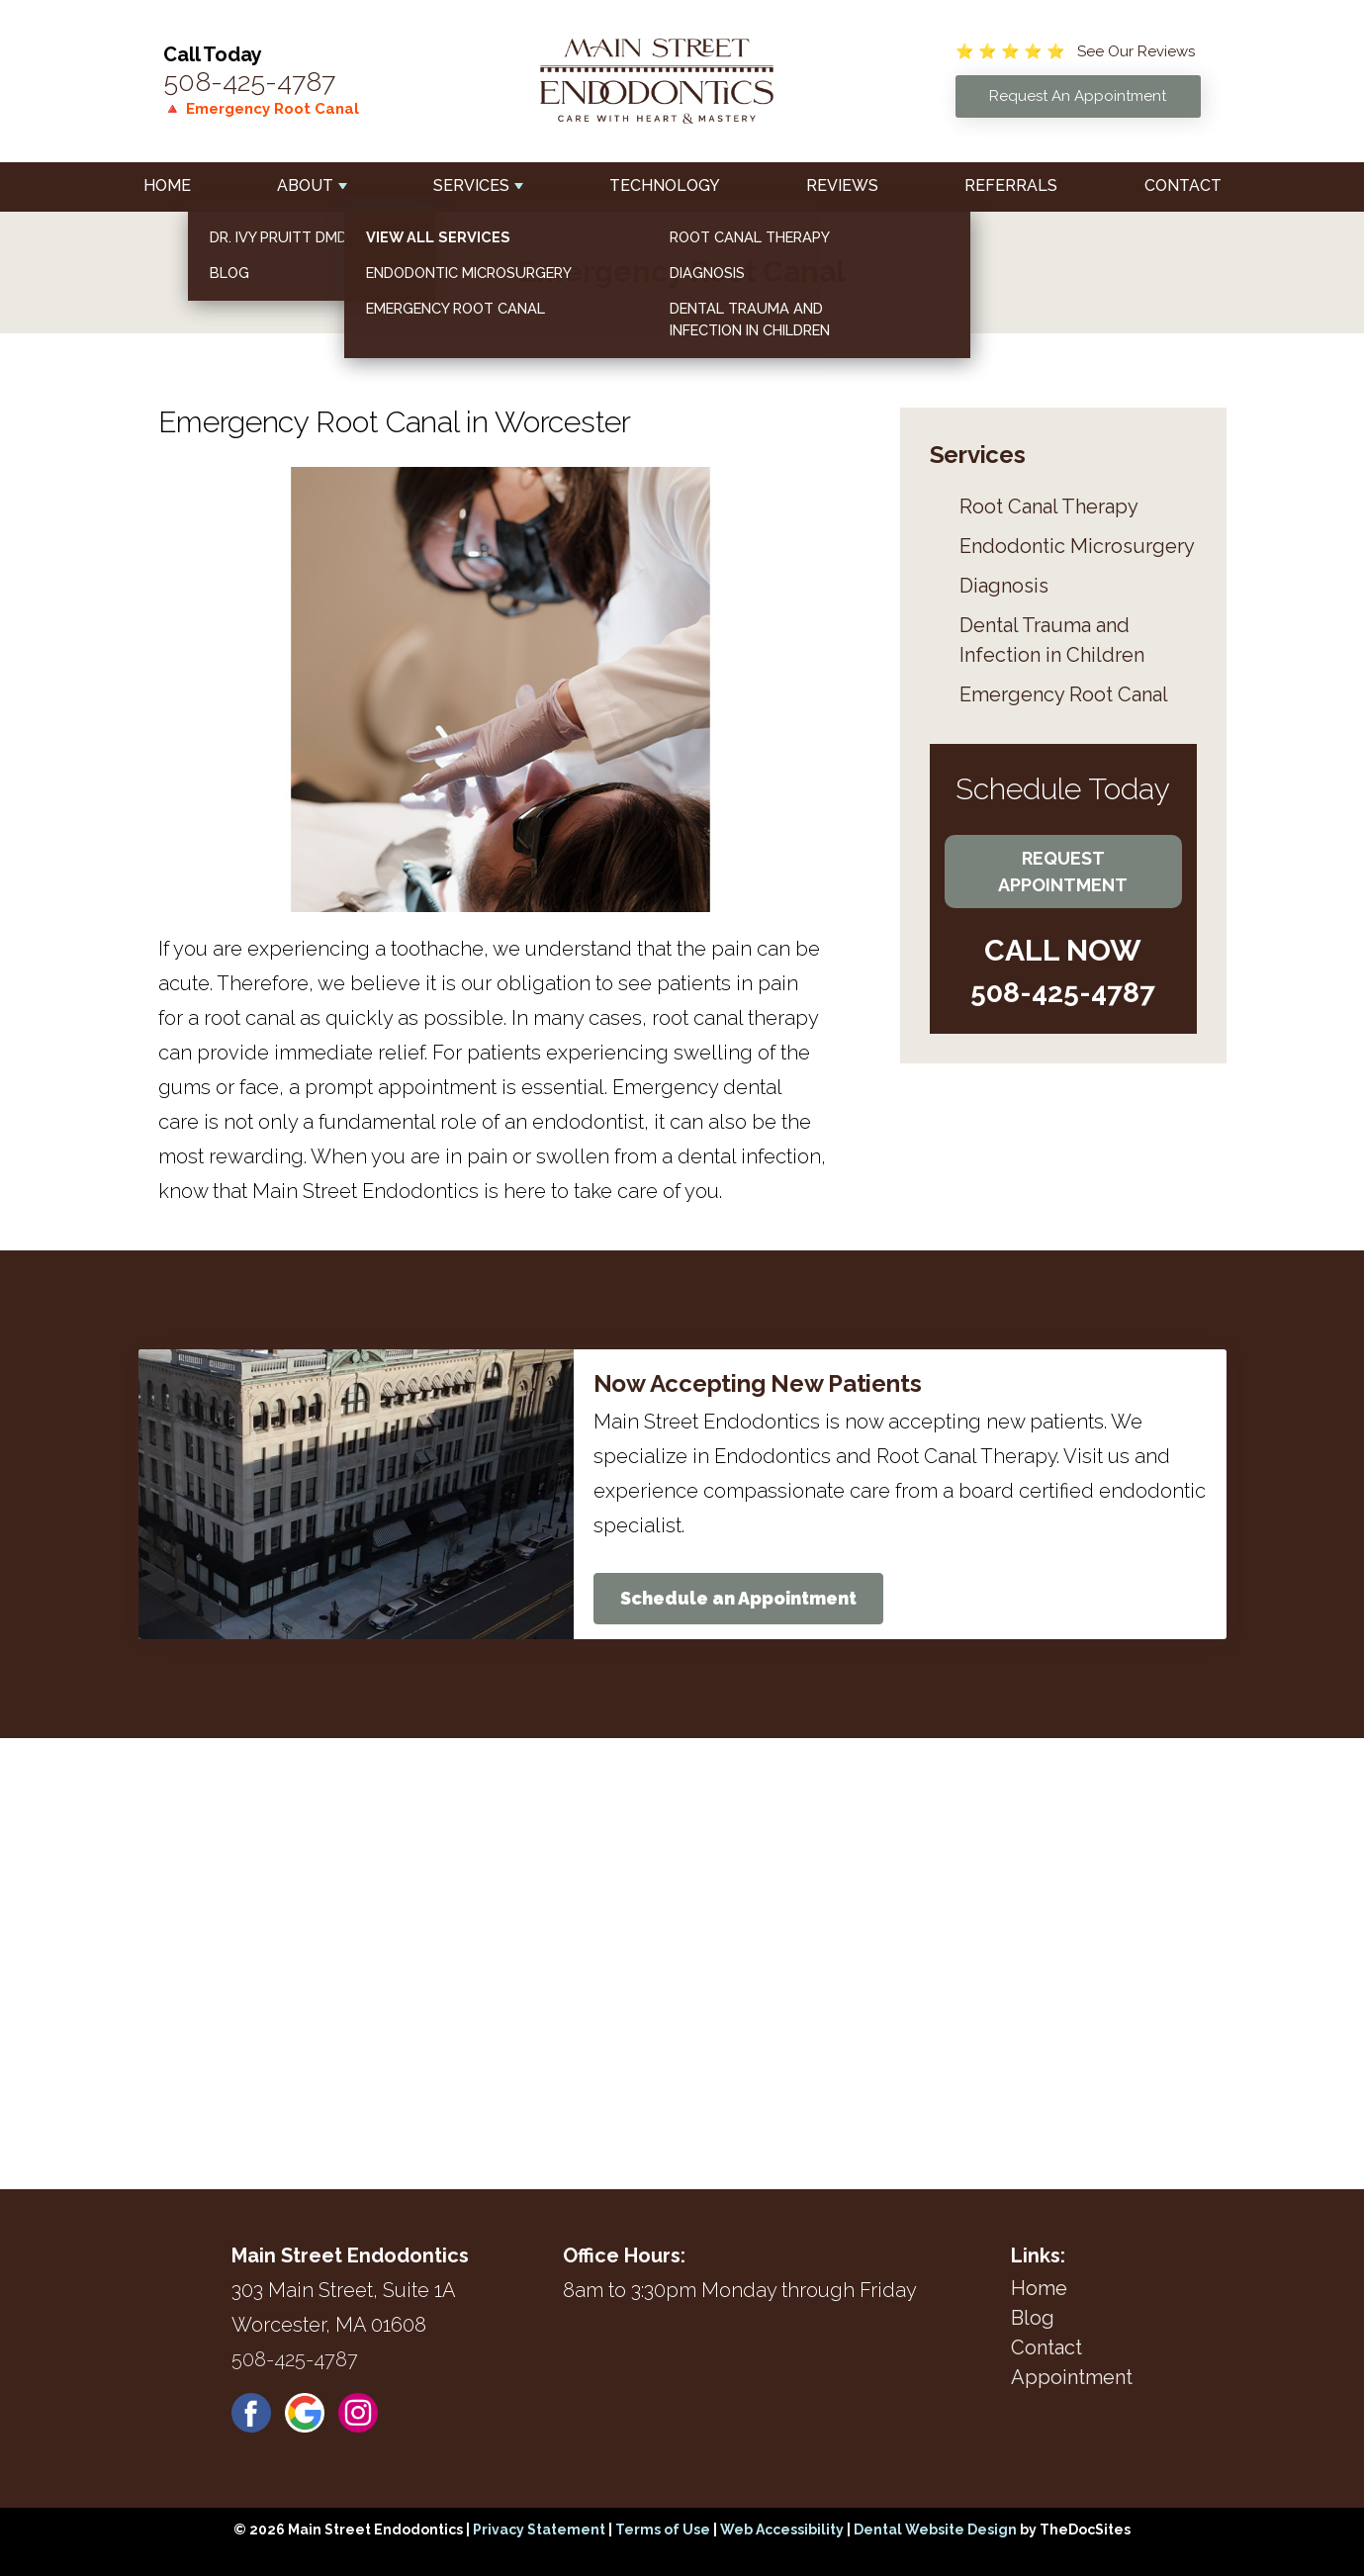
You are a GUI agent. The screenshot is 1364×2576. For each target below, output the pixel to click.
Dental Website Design (935, 2529)
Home (167, 185)
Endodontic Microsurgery (1077, 546)
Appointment (1072, 2377)
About (305, 185)
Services (471, 185)
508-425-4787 (249, 81)
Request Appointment (1063, 871)
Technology (664, 185)
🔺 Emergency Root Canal (261, 109)
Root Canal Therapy (1048, 506)
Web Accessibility (782, 2529)
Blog (1032, 2318)
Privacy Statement (539, 2529)
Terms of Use (662, 2529)
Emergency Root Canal (1063, 694)
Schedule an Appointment (738, 1598)
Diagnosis (1003, 586)
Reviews (842, 185)
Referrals (1010, 185)
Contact (1183, 185)
